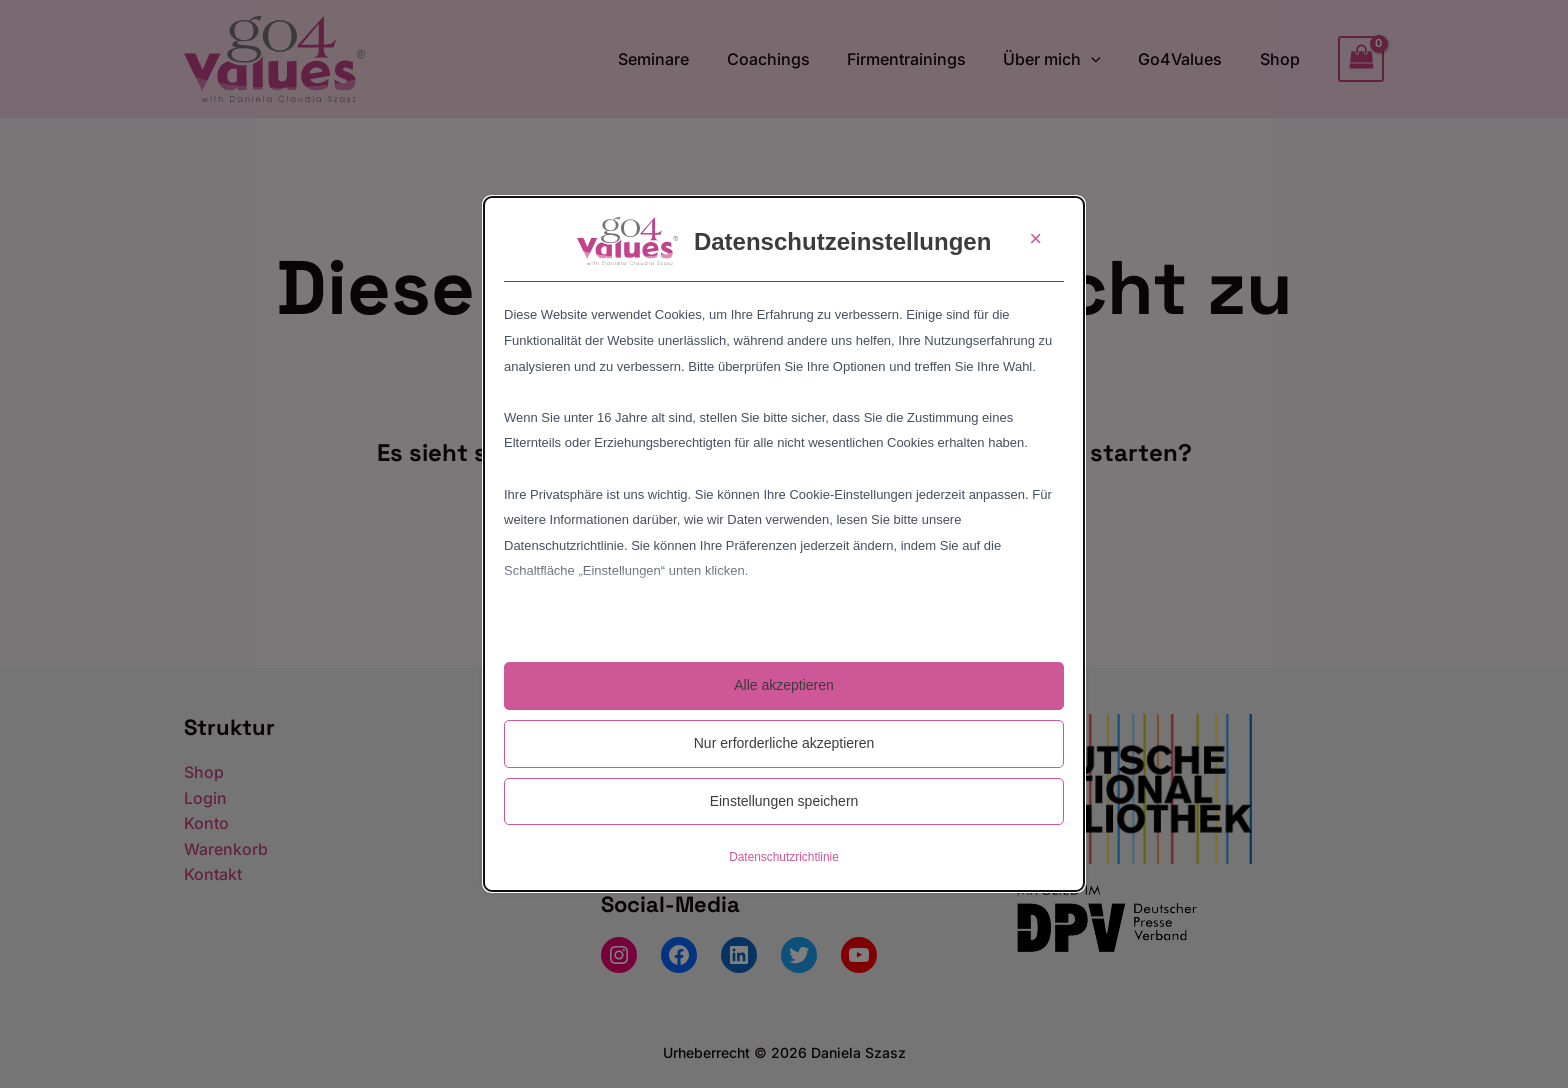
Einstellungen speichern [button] (784, 801)
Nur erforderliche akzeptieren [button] (784, 743)
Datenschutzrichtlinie (784, 857)
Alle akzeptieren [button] (784, 685)
